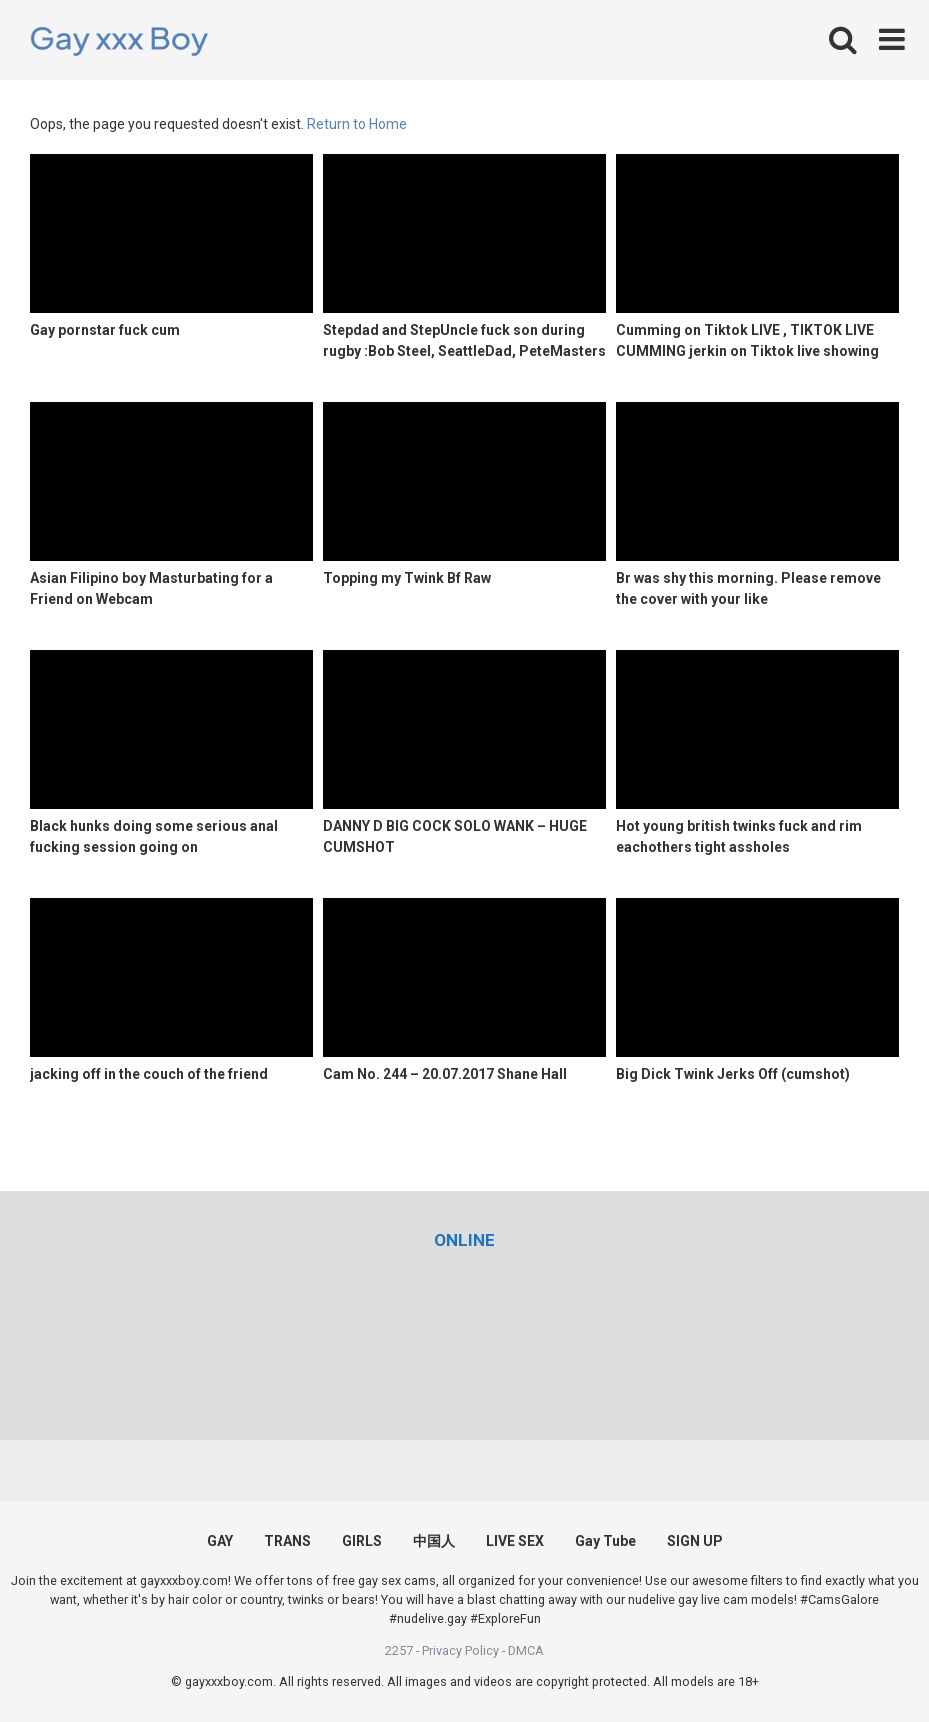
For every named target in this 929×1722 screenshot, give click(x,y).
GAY (220, 1541)
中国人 (434, 1541)
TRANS (287, 1541)
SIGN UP (695, 1541)
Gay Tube (605, 1541)
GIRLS (362, 1541)
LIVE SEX (515, 1541)
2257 (399, 1650)
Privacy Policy (460, 1650)
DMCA (526, 1650)
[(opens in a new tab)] (464, 1240)
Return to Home (357, 124)
